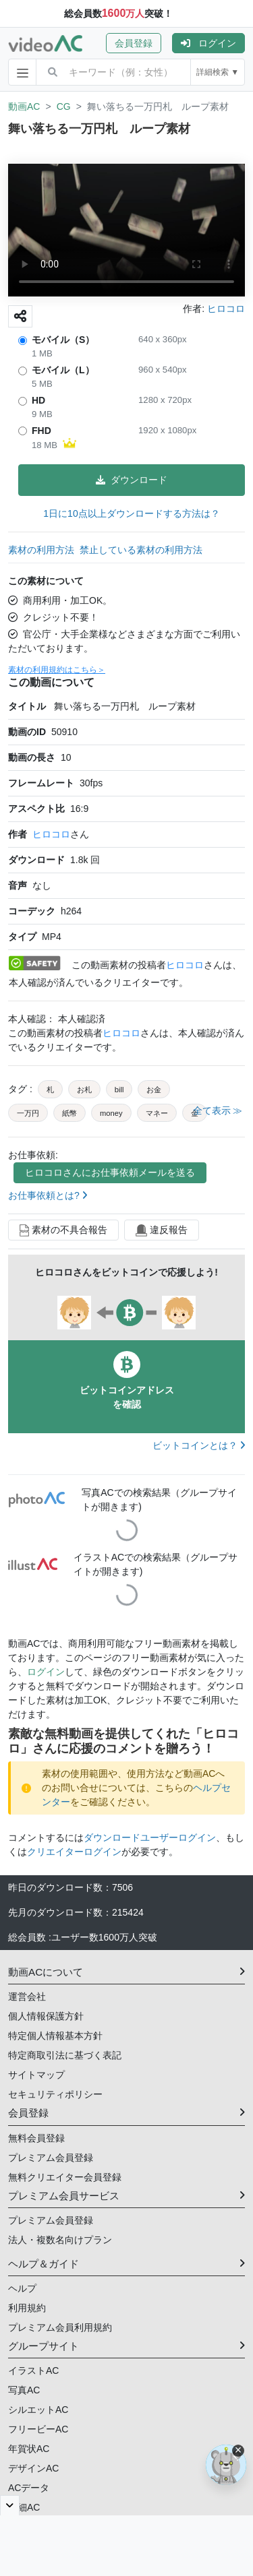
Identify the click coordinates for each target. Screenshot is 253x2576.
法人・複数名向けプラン (60, 2239)
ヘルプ (22, 2288)
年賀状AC (28, 2448)
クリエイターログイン (74, 1851)
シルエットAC (38, 2409)
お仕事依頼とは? (47, 1195)
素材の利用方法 (41, 549)
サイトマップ (36, 2074)
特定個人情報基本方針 (55, 2035)
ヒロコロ (51, 834)
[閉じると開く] (10, 2505)
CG (64, 106)
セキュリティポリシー (55, 2094)
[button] (139, 43)
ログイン (208, 43)
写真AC (24, 2390)
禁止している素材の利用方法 (141, 549)
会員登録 (133, 43)
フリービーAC (38, 2429)
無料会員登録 (36, 2138)
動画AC (24, 106)
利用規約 (27, 2307)
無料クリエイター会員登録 (64, 2177)
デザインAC (33, 2468)
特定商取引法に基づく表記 (64, 2055)
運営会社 (27, 1996)
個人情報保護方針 (46, 2016)
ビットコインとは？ (198, 1445)
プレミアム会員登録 (50, 2157)
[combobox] (129, 72)
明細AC (24, 2507)
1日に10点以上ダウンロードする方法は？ (131, 513)
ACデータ (28, 2487)
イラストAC (33, 2370)
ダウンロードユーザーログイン (150, 1837)
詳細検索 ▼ (217, 72)
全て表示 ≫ (218, 1110)
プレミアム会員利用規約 (60, 2327)
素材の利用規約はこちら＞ (56, 669)
